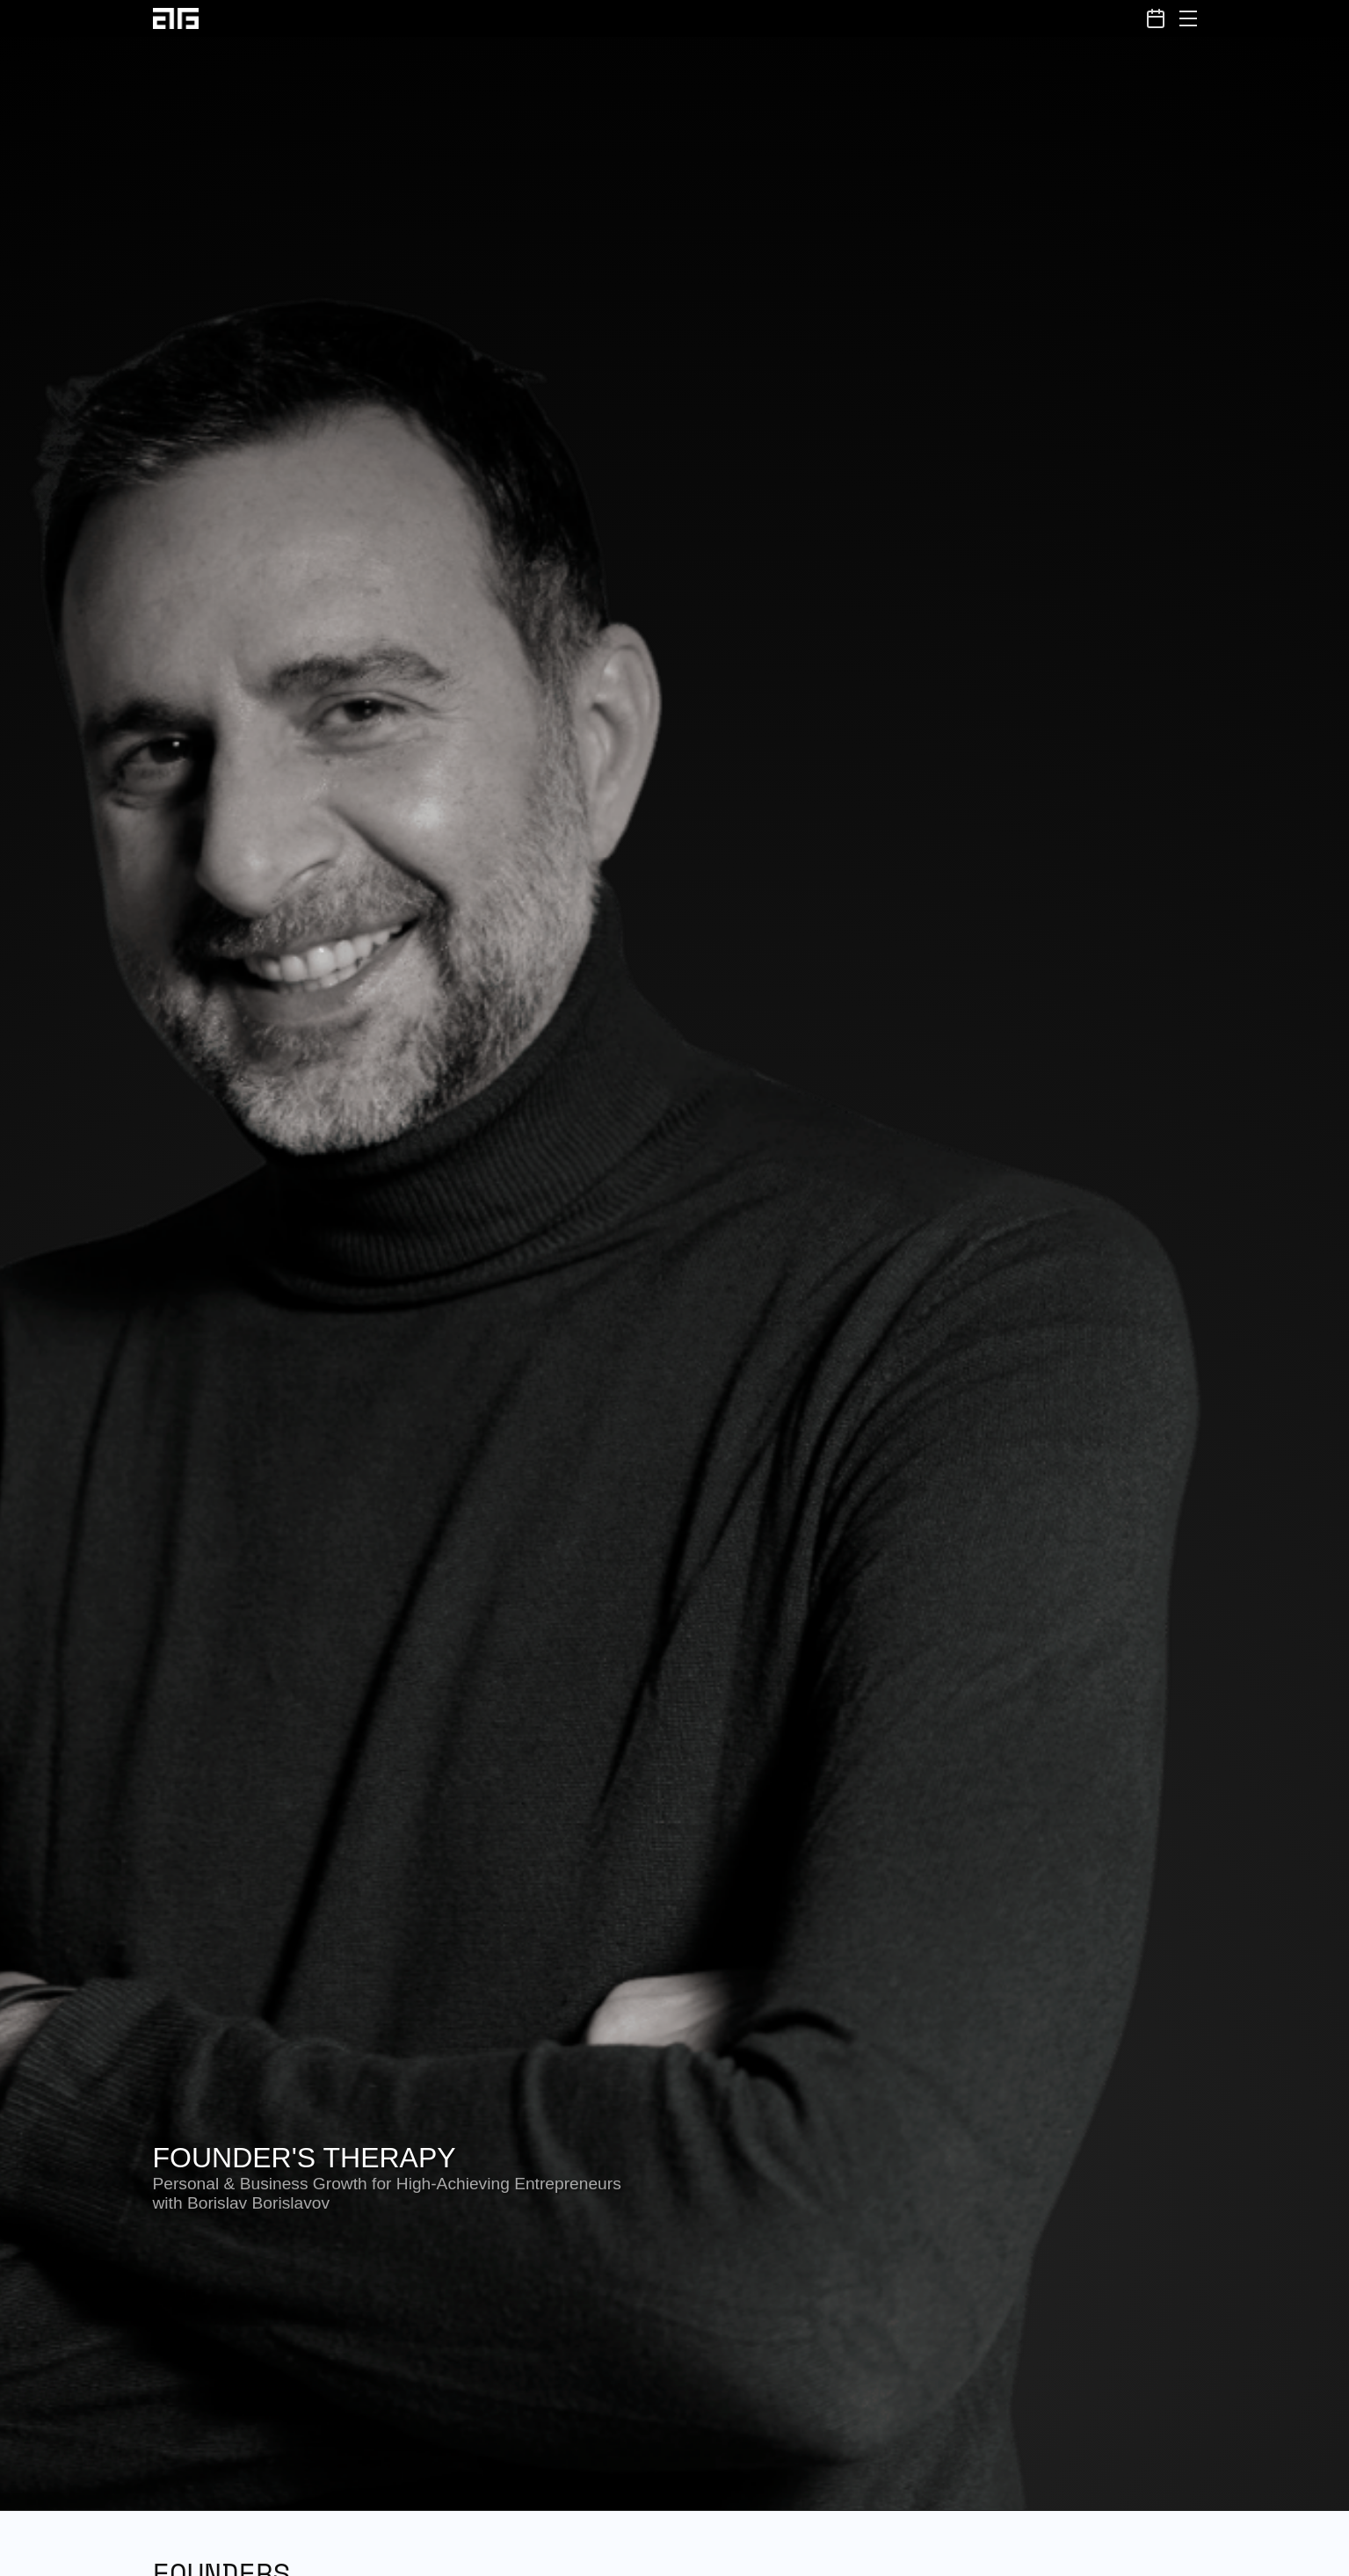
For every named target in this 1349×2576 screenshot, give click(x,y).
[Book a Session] (1155, 18)
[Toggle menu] (1188, 18)
